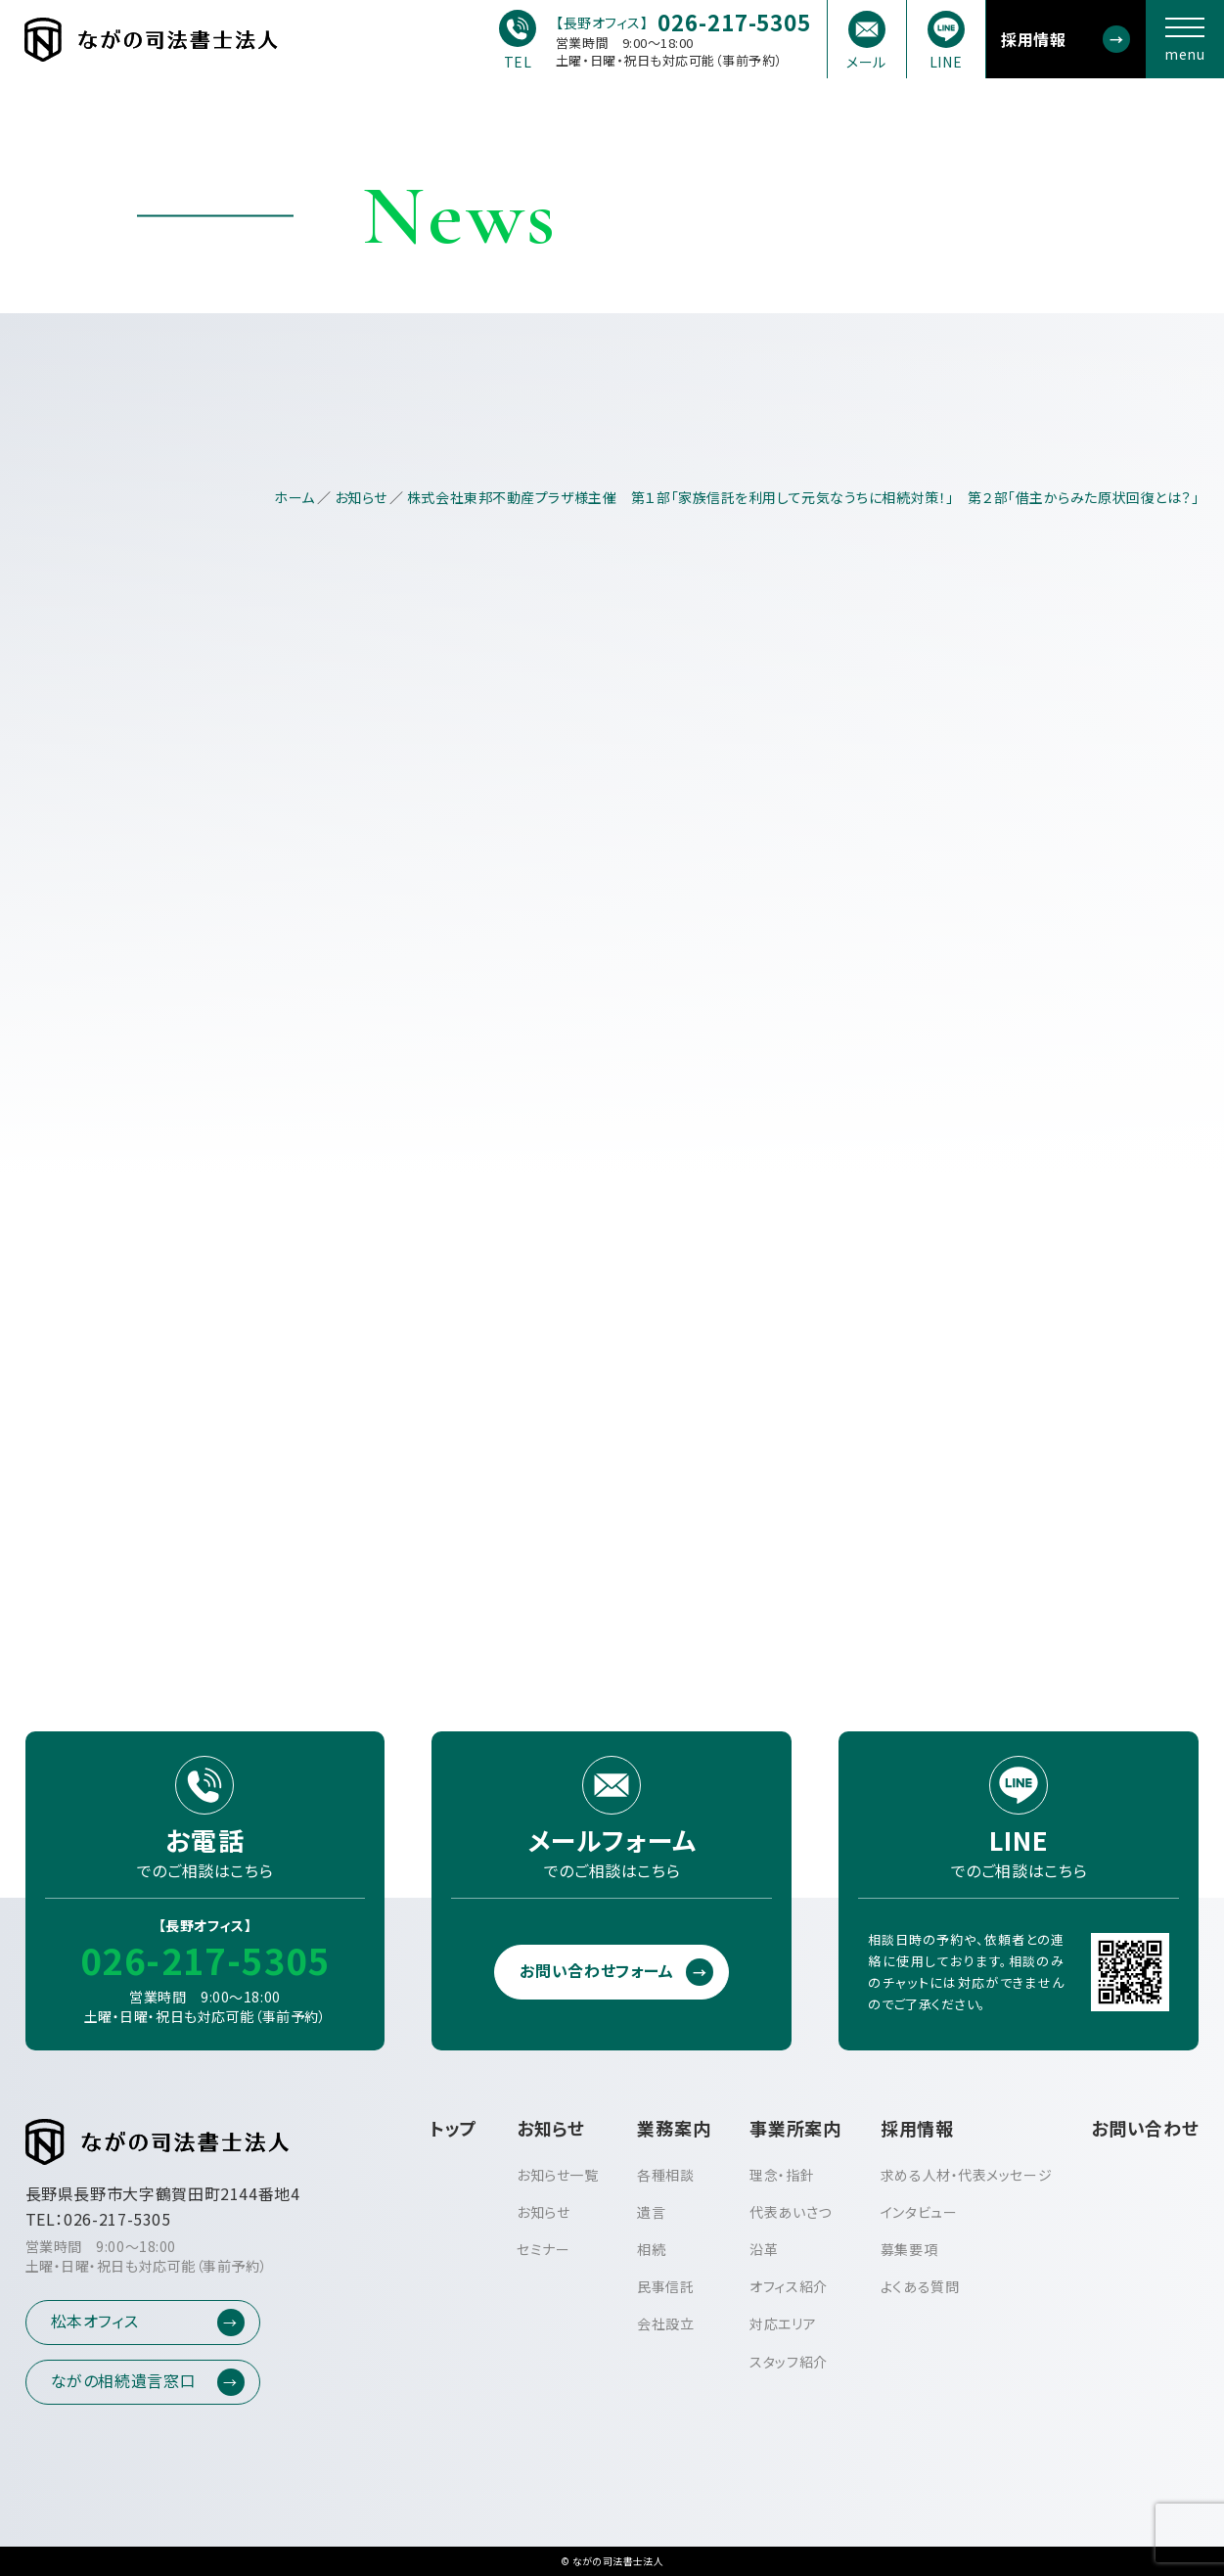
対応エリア (782, 2323)
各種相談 (665, 2175)
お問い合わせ (1145, 2127)
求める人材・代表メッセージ (966, 2175)
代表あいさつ (790, 2212)
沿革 (763, 2249)
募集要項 (909, 2249)
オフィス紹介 (788, 2286)
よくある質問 (920, 2286)
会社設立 (665, 2323)
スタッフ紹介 (788, 2361)
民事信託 (665, 2286)
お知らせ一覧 (557, 2175)
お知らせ (543, 2212)
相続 (651, 2249)
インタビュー (919, 2212)
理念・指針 (781, 2175)
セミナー (543, 2249)
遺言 (651, 2212)
